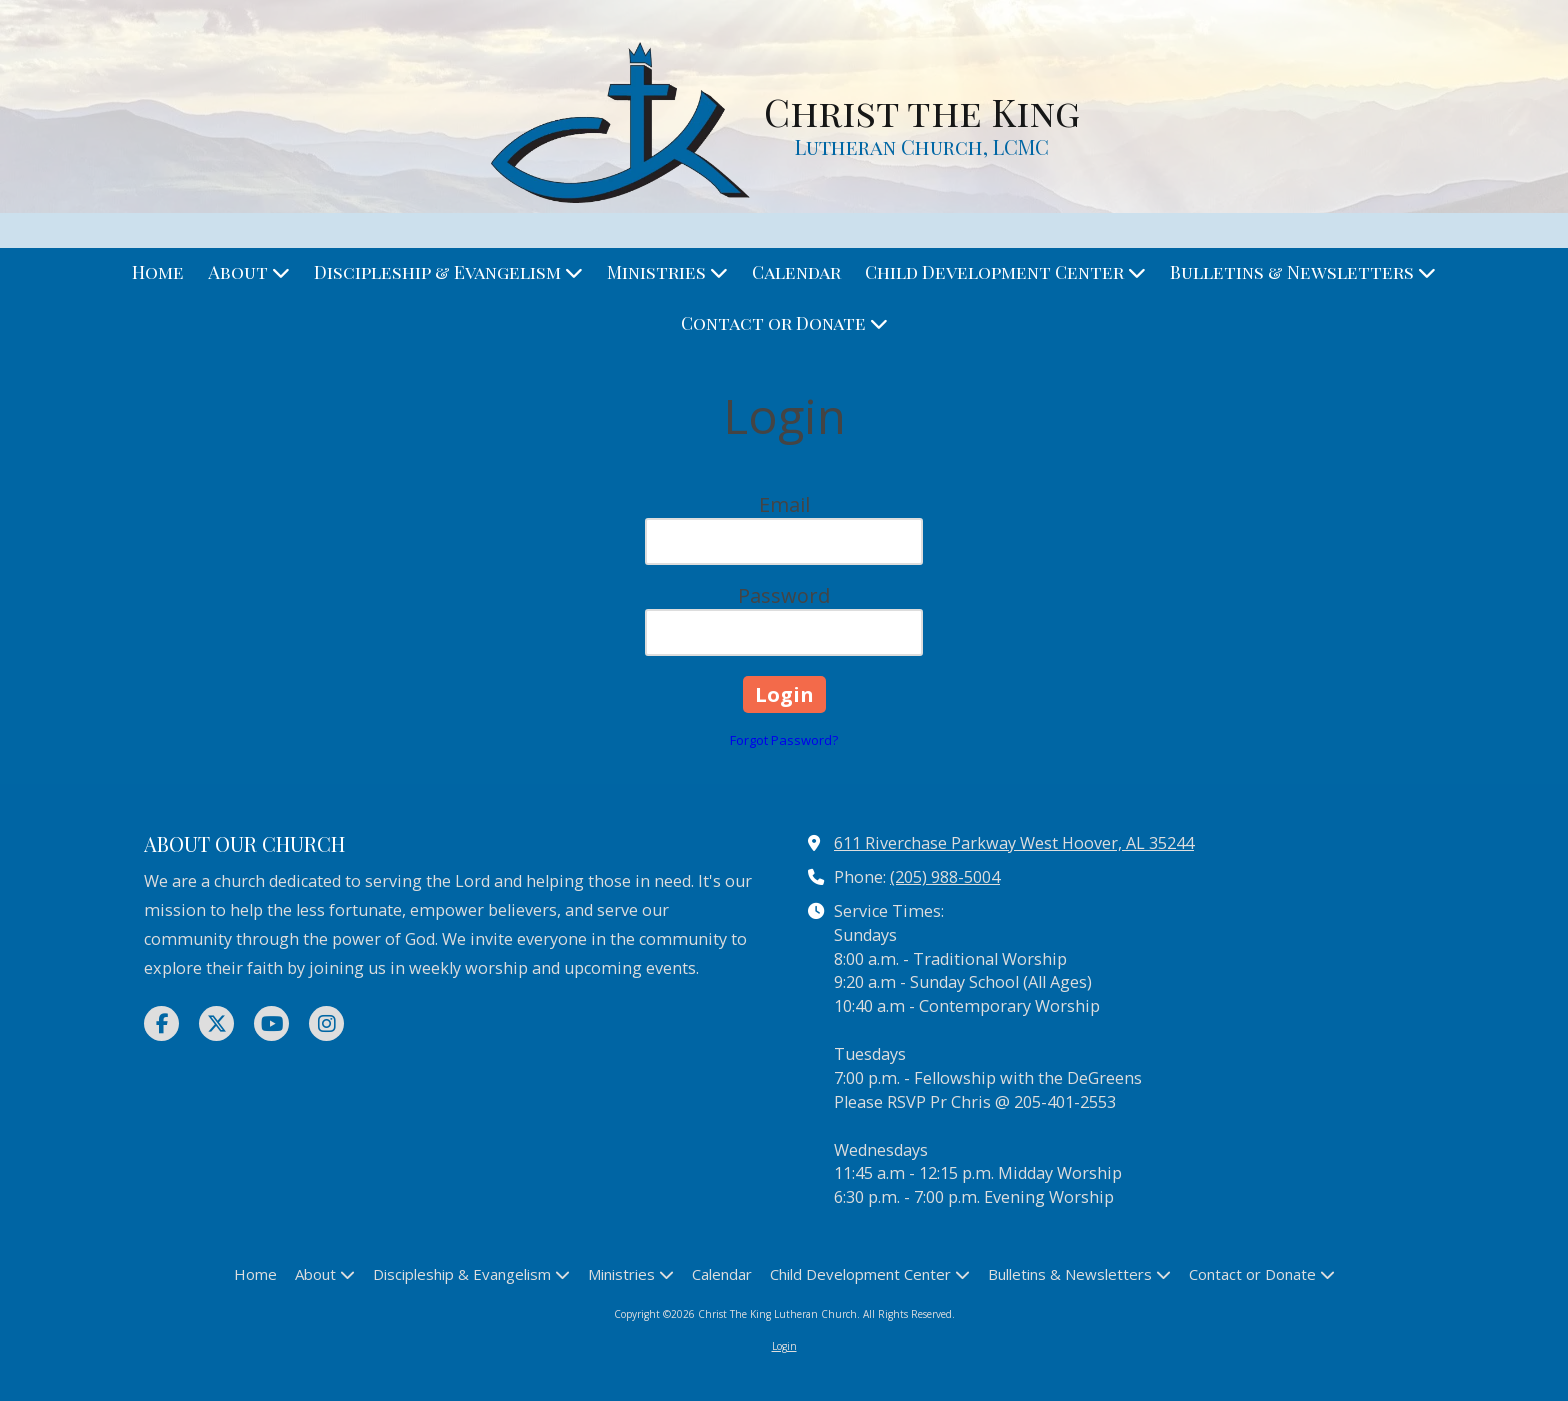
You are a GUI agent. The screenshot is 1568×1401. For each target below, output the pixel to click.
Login (784, 1346)
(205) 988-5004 (945, 877)
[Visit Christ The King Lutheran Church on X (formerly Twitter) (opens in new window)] (216, 1023)
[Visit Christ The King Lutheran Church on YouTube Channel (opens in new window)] (271, 1023)
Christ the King (922, 111)
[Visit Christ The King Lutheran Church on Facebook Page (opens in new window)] (161, 1023)
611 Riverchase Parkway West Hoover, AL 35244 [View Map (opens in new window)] (1014, 843)
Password (784, 595)
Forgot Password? (784, 740)
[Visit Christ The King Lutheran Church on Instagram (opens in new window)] (326, 1023)
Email (784, 504)
